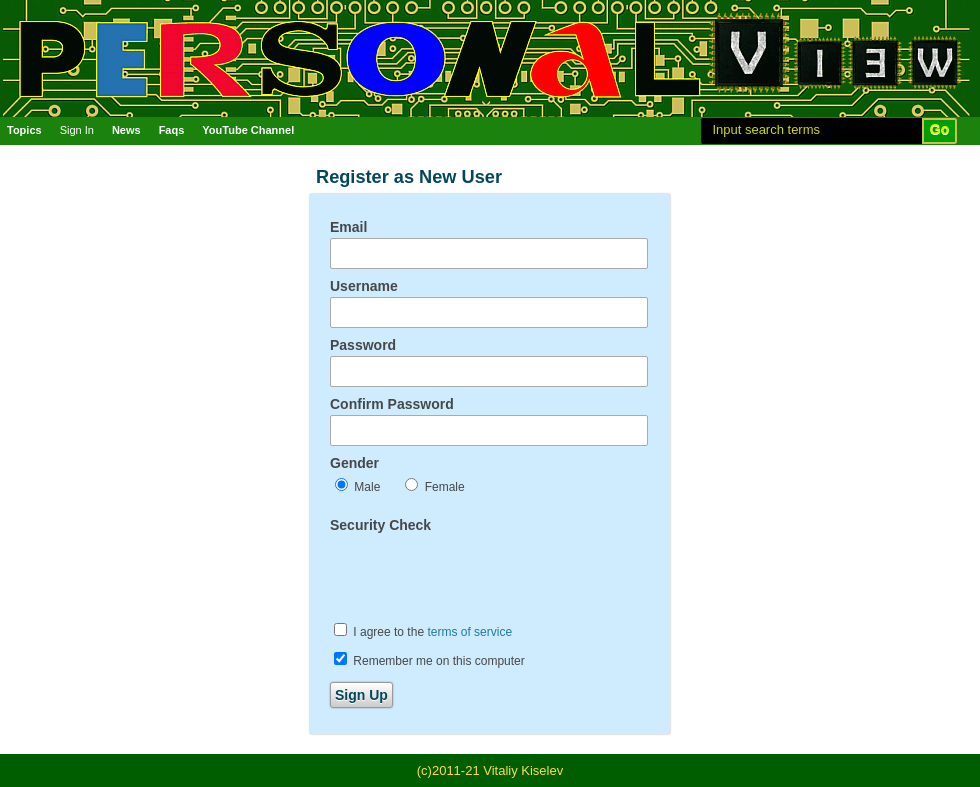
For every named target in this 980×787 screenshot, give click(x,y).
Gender (354, 463)
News (126, 130)
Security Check (380, 525)
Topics (24, 130)
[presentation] (482, 575)
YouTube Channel (248, 130)
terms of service (469, 632)
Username (364, 286)
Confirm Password (392, 404)
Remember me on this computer (429, 660)
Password (363, 345)
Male (357, 486)
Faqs (172, 130)
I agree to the (423, 631)
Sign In (77, 130)
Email (348, 227)
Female (434, 486)
